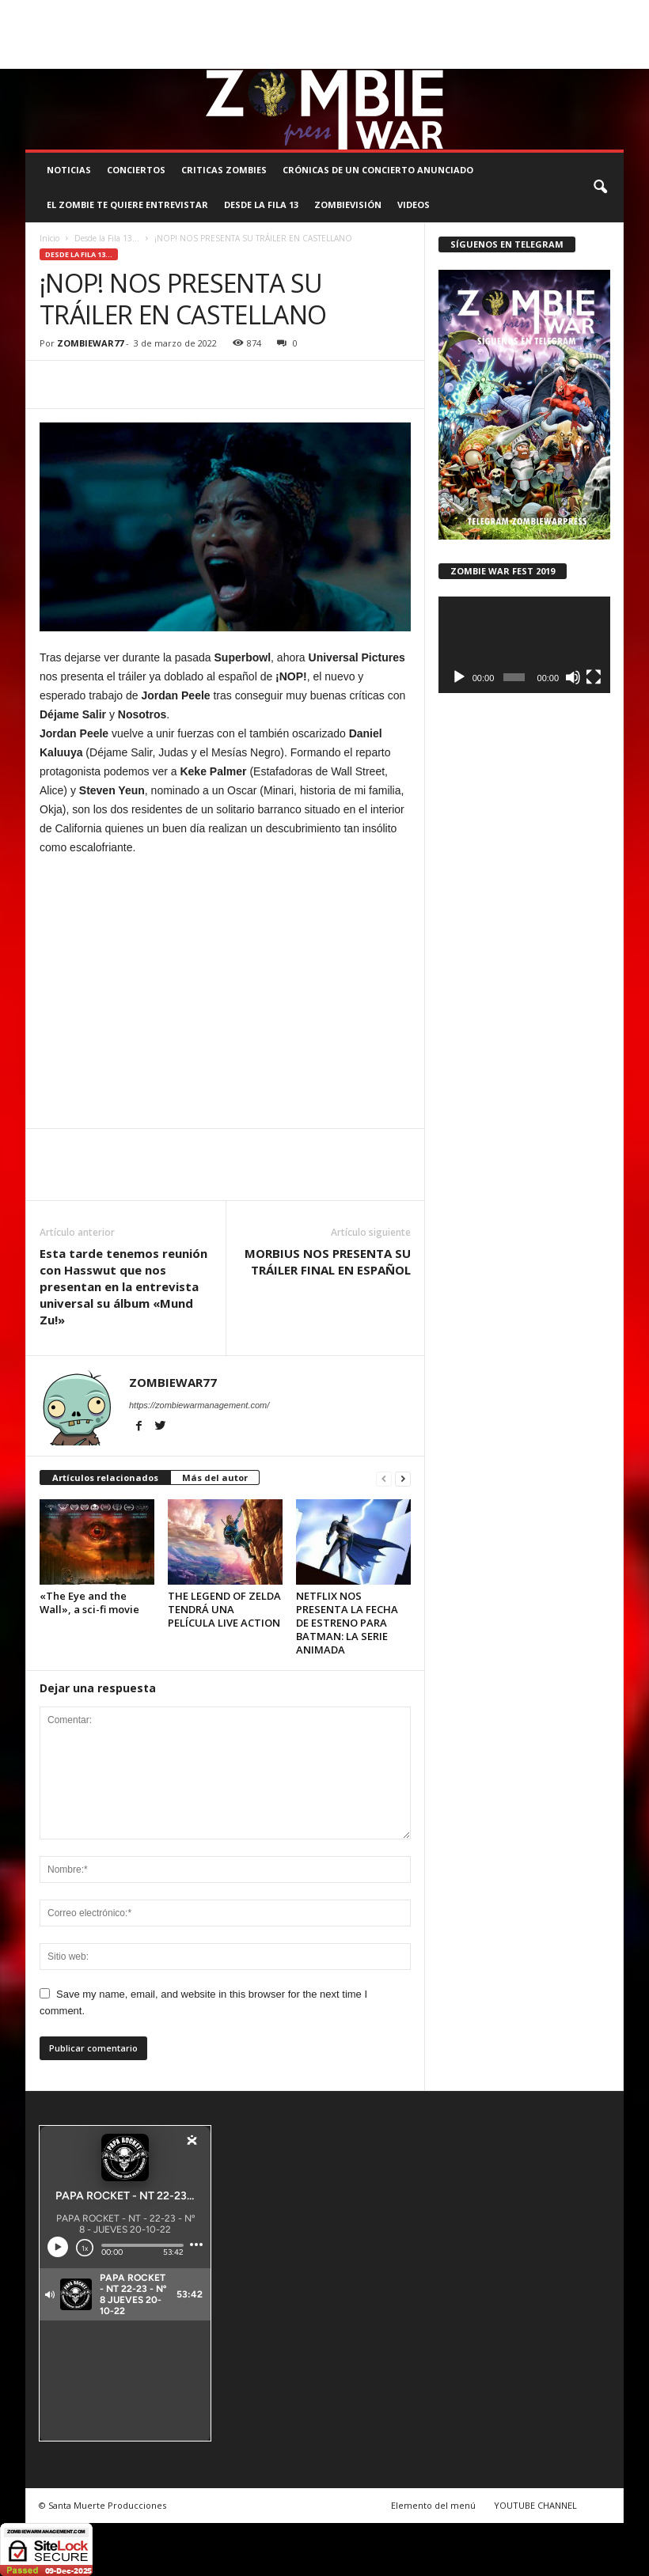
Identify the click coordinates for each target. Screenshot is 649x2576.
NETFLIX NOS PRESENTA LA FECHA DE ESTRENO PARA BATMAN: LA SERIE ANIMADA (347, 1623)
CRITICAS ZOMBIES (224, 170)
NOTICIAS (69, 170)
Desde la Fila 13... (106, 238)
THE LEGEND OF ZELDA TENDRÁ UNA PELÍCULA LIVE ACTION (224, 1609)
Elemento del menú (433, 2505)
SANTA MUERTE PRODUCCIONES (273, 11)
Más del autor (215, 1477)
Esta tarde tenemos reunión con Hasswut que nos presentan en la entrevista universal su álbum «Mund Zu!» (123, 1286)
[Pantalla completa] (594, 677)
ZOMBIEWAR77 (90, 343)
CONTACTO (585, 11)
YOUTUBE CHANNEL (535, 2505)
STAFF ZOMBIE (518, 11)
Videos (413, 204)
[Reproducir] (459, 677)
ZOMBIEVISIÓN (347, 204)
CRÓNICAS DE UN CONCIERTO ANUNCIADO (378, 170)
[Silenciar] (573, 677)
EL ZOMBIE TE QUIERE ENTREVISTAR (127, 204)
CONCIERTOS (136, 170)
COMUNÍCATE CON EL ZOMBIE (413, 11)
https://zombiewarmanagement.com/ (199, 1405)
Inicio (49, 238)
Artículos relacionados (105, 1477)
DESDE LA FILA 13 (261, 204)
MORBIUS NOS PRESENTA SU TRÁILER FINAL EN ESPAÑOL (328, 1261)
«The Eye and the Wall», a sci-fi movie (89, 1602)
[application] (524, 645)
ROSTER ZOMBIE (59, 34)
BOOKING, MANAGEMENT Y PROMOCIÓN (109, 11)
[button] (600, 187)
